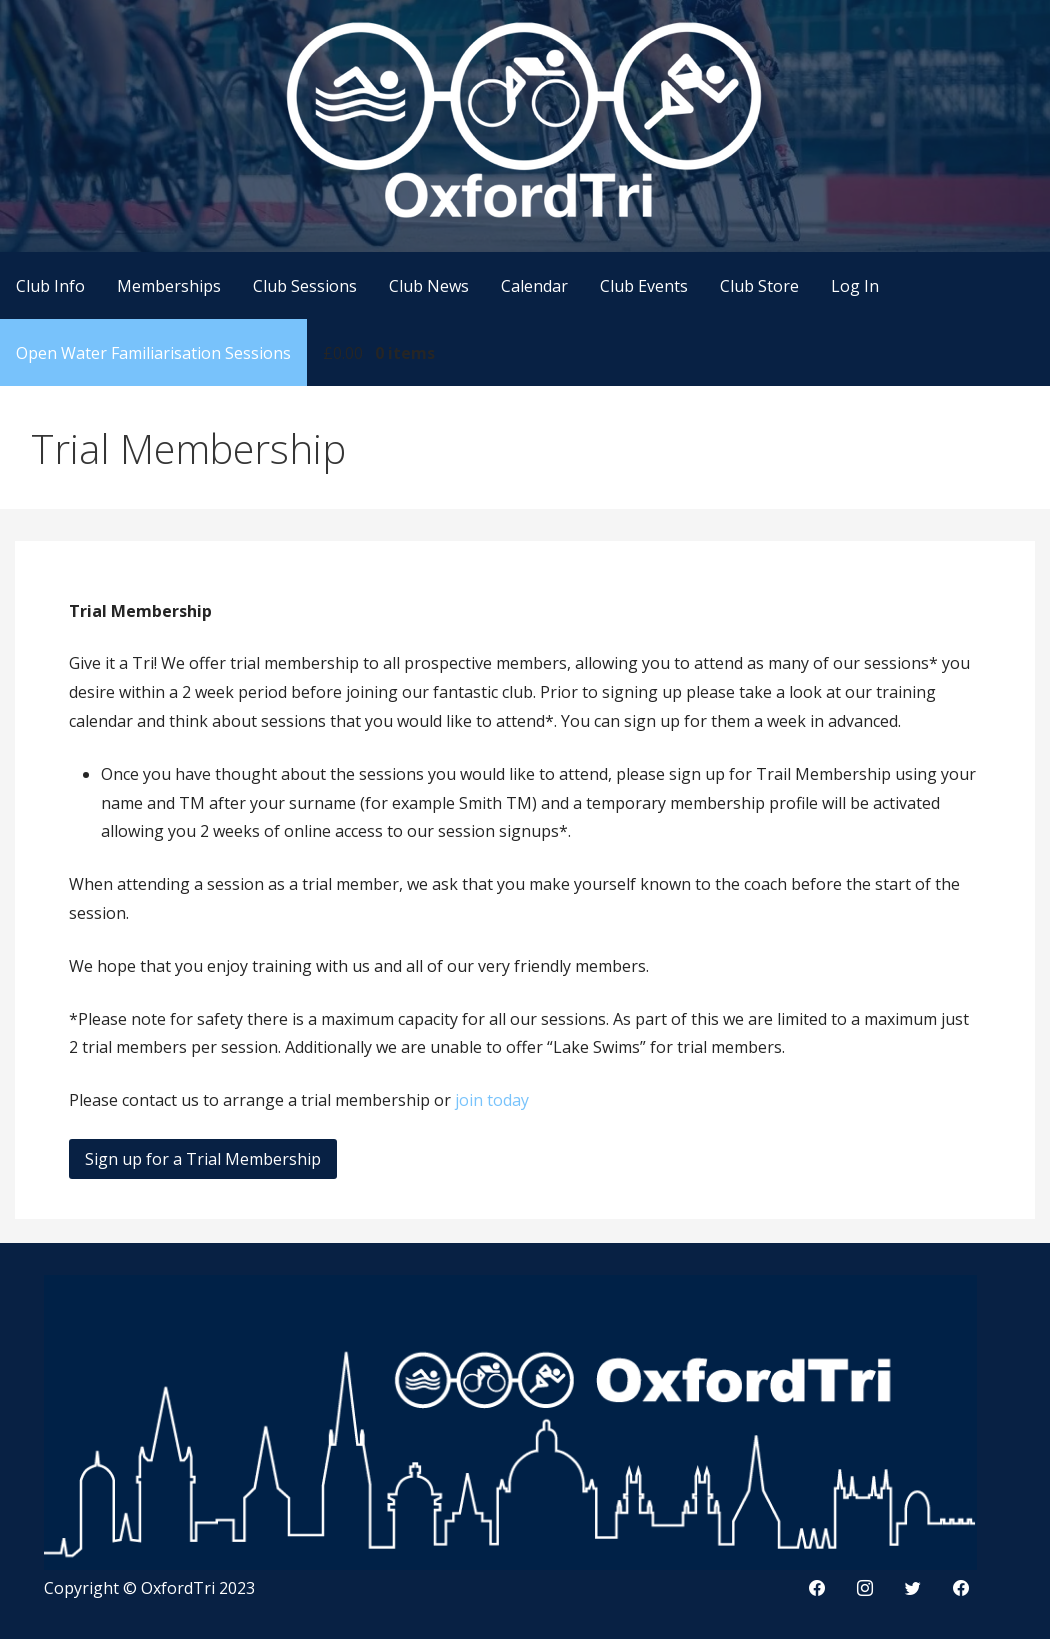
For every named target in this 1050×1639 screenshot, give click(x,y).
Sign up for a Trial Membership (203, 1159)
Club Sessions (305, 286)
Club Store (759, 286)
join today (492, 1100)
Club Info (50, 286)
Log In (855, 286)
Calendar (534, 286)
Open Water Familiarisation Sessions (153, 353)
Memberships (169, 286)
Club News (429, 286)
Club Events (644, 286)
